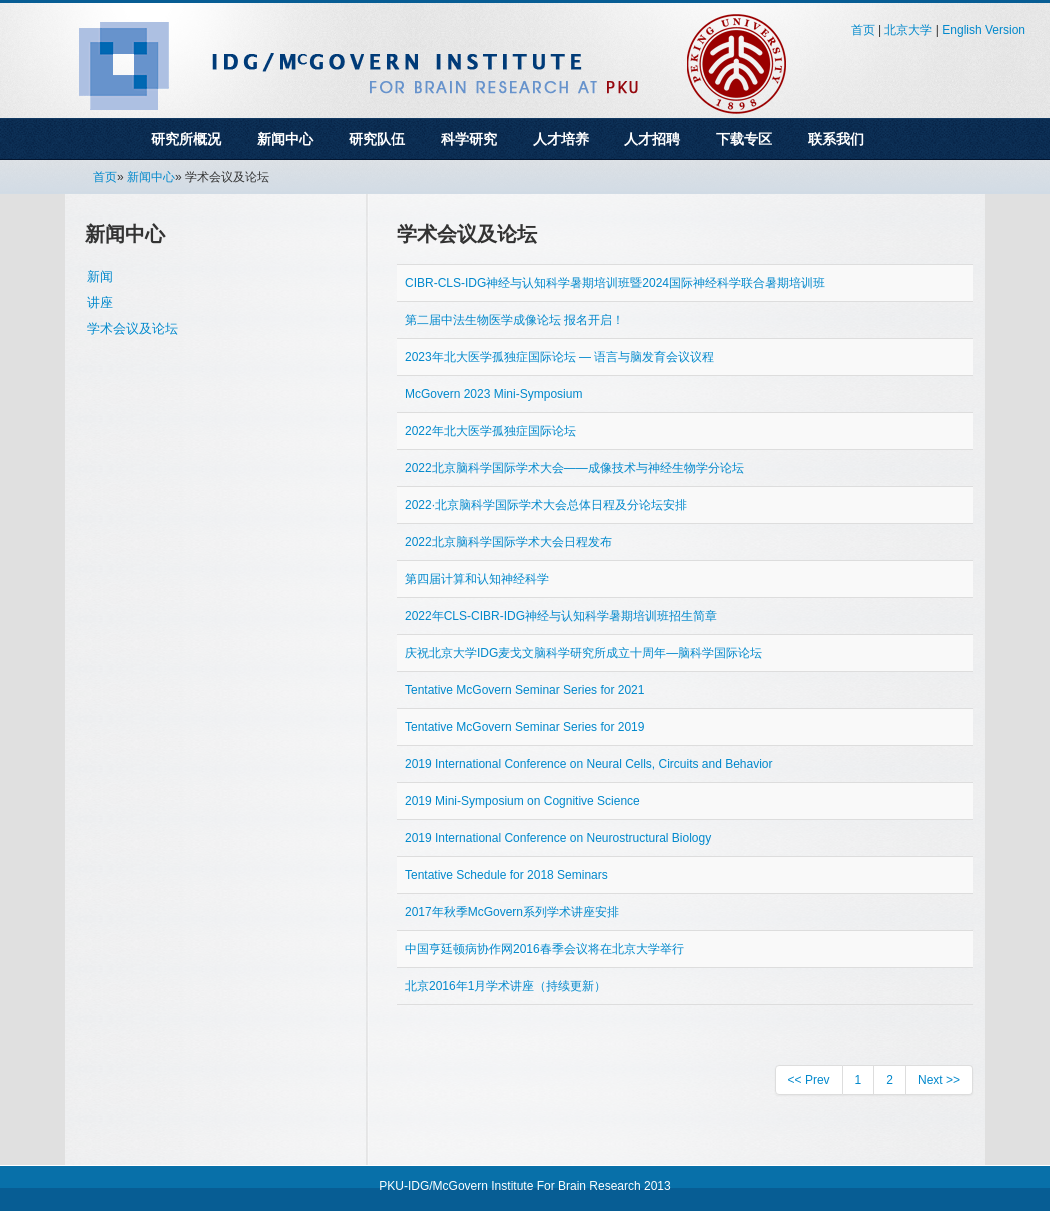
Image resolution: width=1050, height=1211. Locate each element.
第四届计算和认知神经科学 (477, 579)
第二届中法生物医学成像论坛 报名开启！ (514, 320)
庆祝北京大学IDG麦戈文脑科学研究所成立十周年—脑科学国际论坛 (583, 653)
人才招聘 (652, 139)
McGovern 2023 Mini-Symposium (493, 394)
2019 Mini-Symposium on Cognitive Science (522, 801)
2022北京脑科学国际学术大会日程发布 (508, 542)
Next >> (939, 1080)
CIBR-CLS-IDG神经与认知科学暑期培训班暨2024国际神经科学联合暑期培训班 (615, 283)
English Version (983, 30)
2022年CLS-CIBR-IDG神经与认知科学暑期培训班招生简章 (561, 616)
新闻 (100, 276)
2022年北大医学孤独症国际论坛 (490, 431)
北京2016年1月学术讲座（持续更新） (505, 986)
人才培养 (561, 139)
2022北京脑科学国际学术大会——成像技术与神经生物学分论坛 (574, 468)
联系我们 (836, 139)
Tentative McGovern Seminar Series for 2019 (524, 727)
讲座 (100, 302)
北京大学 (908, 30)
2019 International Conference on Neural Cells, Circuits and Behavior (589, 764)
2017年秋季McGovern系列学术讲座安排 (512, 912)
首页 (863, 30)
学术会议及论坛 (132, 328)
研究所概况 (186, 139)
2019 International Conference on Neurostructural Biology (558, 838)
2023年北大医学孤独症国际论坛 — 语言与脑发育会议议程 (559, 357)
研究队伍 (377, 139)
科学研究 (469, 139)
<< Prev (809, 1080)
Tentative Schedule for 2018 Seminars (506, 875)
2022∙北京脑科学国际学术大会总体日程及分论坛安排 (546, 505)
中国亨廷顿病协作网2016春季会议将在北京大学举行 (544, 949)
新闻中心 (285, 139)
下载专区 (744, 139)
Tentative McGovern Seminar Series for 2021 (524, 690)
